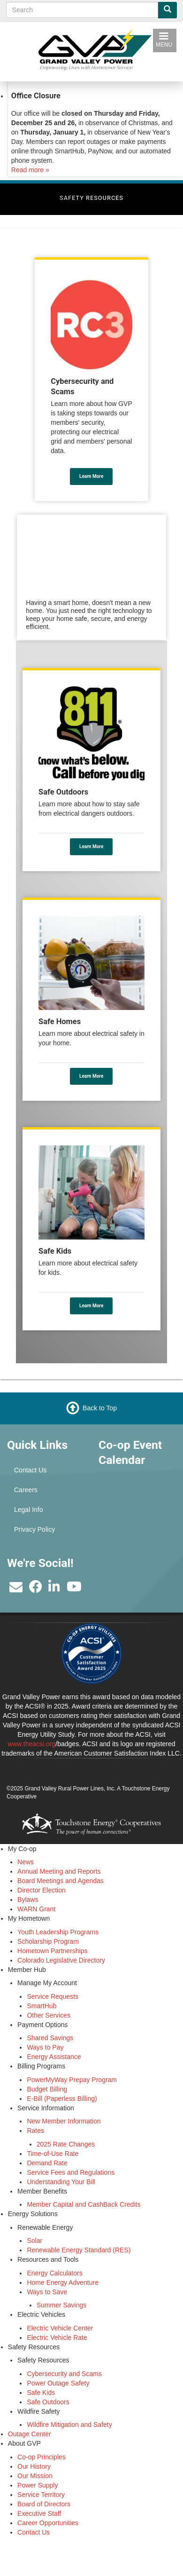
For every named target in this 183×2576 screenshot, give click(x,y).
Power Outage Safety (58, 2383)
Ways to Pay (45, 2047)
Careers (26, 1490)
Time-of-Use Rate (52, 2153)
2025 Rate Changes (66, 2144)
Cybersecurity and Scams (64, 2373)
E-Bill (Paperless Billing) (62, 2098)
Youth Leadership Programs (58, 1932)
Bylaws (27, 1899)
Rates (35, 2130)
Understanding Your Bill (61, 2182)
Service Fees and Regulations (70, 2172)
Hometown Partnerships (52, 1951)
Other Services (48, 2015)
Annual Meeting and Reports (58, 1871)
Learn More (91, 476)
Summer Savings (62, 2305)
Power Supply (37, 2485)
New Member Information (63, 2121)
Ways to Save (47, 2292)
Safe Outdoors (48, 2402)
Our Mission (35, 2476)
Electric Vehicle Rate (57, 2337)
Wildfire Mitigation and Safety (69, 2424)
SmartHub (41, 2006)
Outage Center (29, 2434)
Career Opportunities (47, 2523)
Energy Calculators (54, 2273)
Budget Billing (47, 2089)
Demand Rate (47, 2163)
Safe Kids (41, 2392)
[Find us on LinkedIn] (54, 1589)
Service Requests (52, 1996)
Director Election (41, 1890)
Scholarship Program (48, 1941)
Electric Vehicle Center (60, 2328)
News (25, 1862)
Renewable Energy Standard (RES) (78, 2250)
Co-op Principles (41, 2457)
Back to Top (100, 1408)
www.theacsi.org (31, 1744)
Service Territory (41, 2494)
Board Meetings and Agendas (60, 1880)
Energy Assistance (54, 2056)
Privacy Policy (34, 1529)
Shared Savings (50, 2038)
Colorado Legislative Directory (61, 1960)
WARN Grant (36, 1909)
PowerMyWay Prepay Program (72, 2079)
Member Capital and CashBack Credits (83, 2204)
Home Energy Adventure (63, 2282)
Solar (34, 2240)
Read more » (30, 170)
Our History (34, 2466)
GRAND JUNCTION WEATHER (137, 1520)
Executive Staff (39, 2513)
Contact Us (30, 1470)
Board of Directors (43, 2504)
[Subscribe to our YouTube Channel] (74, 1589)
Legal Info (28, 1509)
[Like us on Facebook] (35, 1589)
